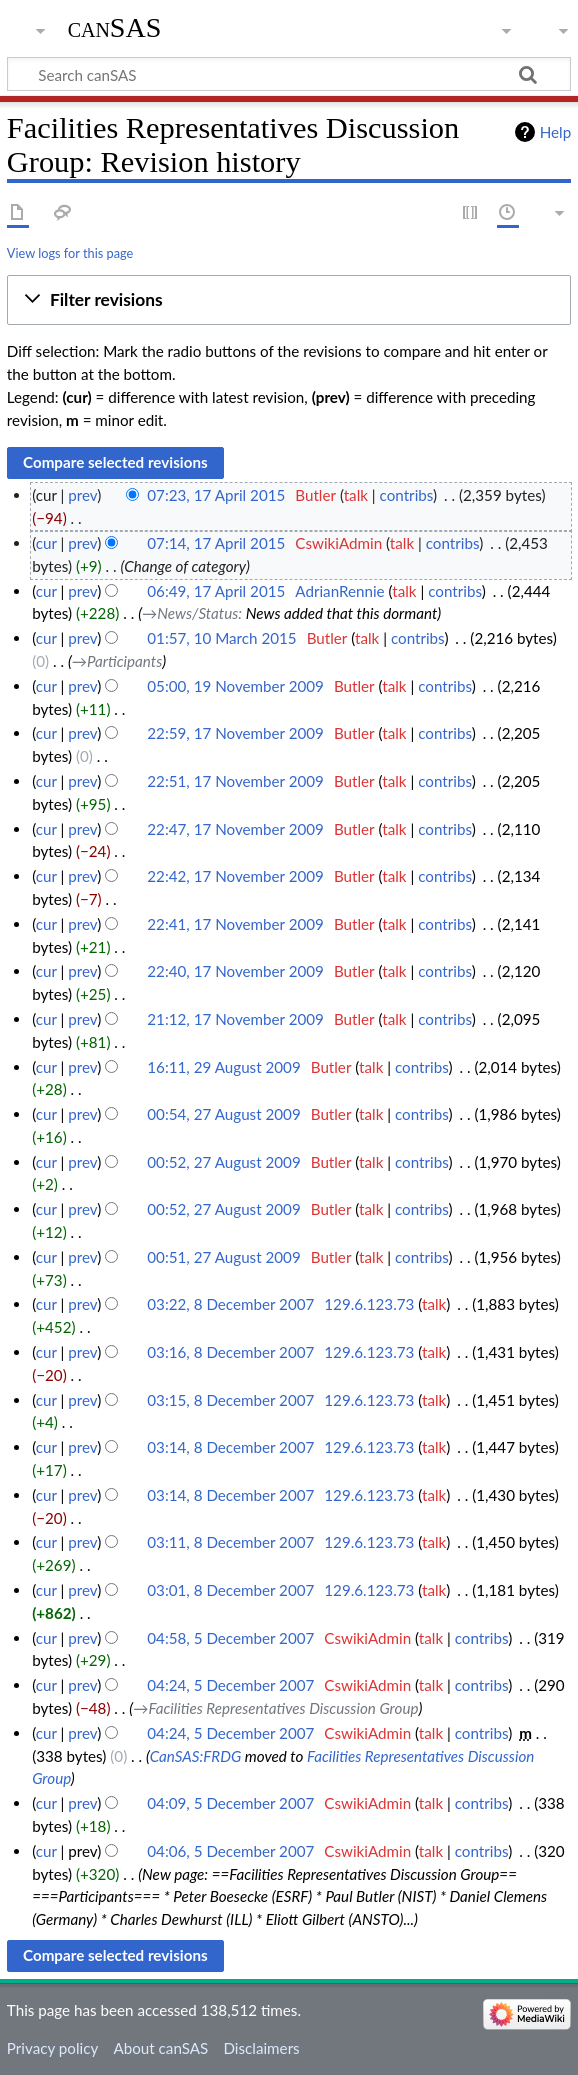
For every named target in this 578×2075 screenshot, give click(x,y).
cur (46, 543)
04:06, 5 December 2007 (230, 1851)
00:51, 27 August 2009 (223, 1257)
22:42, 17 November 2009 (235, 876)
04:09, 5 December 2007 (230, 1803)
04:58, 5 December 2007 (230, 1638)
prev (82, 495)
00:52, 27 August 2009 (223, 1162)
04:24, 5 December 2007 (230, 1685)
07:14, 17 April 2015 (216, 543)
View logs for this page (70, 253)
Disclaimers (261, 2048)
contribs (406, 495)
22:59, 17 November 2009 (235, 733)
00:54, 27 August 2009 (223, 1114)
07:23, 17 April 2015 (216, 495)
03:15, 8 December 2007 (230, 1400)
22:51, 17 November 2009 (235, 781)
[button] (289, 300)
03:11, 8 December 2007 (230, 1542)
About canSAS (160, 2048)
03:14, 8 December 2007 (230, 1447)
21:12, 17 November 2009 (235, 1019)
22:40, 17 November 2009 (235, 971)
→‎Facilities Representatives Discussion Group (275, 1708)
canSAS (115, 27)
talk (356, 495)
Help (555, 132)
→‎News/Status (190, 613)
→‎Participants (117, 661)
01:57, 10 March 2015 (221, 638)
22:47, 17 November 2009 (235, 829)
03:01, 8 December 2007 (230, 1590)
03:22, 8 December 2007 (230, 1304)
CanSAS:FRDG (196, 1756)
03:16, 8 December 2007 (230, 1352)
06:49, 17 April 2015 (216, 591)
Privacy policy (52, 2048)
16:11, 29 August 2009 (223, 1067)
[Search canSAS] (289, 74)
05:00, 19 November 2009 (235, 686)
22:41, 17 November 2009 (235, 924)
